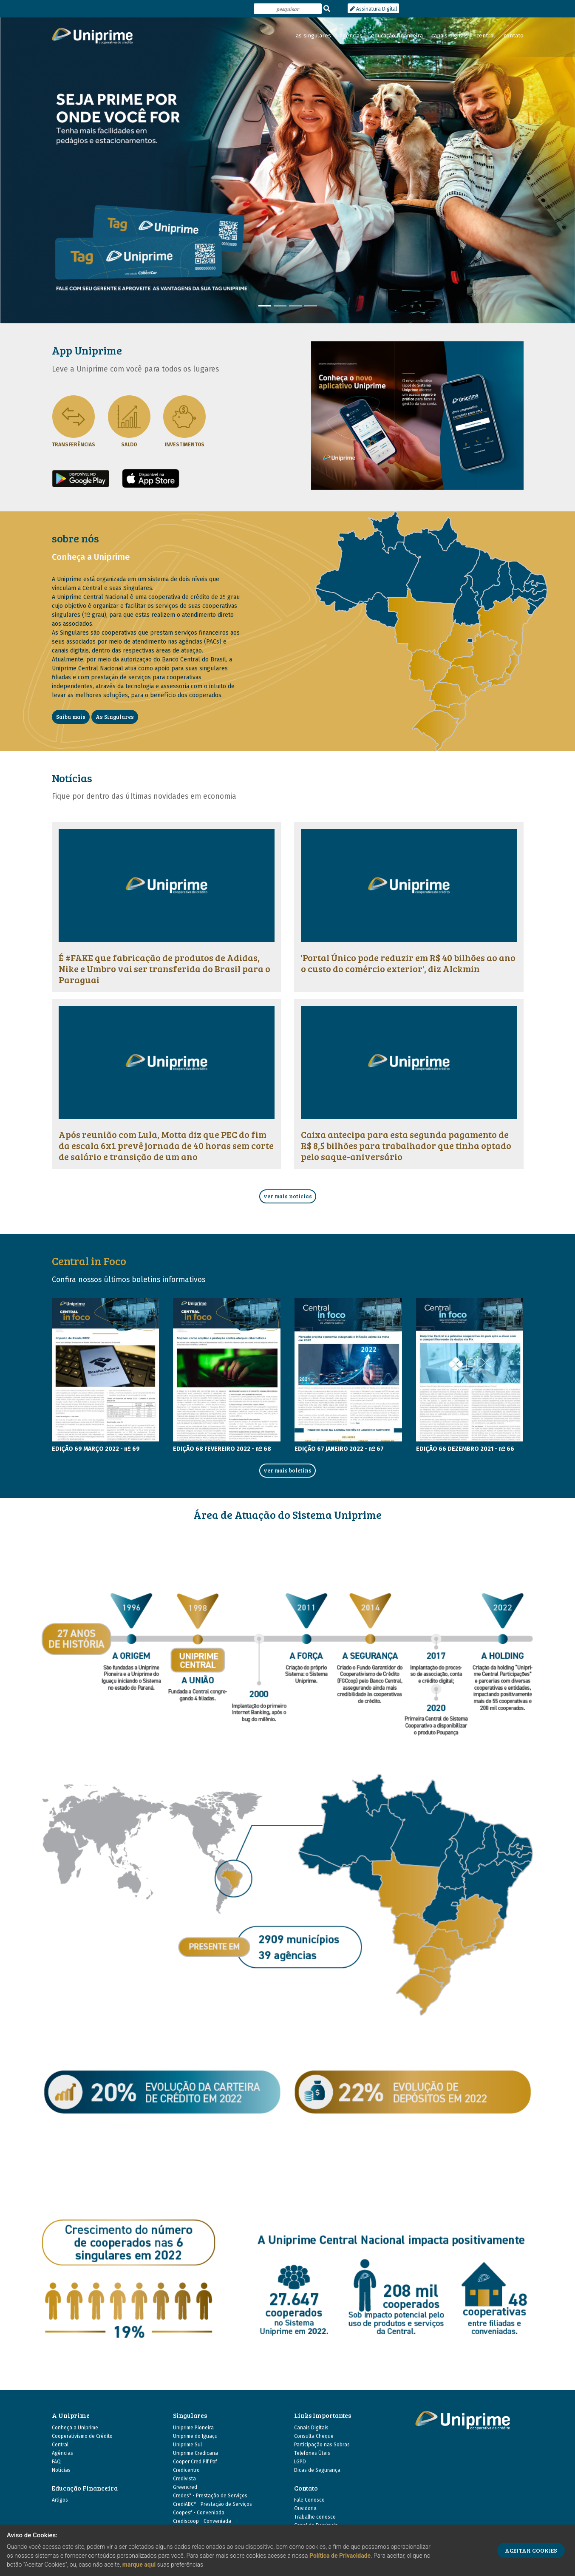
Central (60, 2445)
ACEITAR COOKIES (531, 2550)
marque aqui (139, 2564)
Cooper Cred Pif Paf (195, 2462)
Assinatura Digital (373, 9)
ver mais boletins (287, 1470)
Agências (62, 2453)
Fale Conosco (309, 2500)
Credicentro (186, 2470)
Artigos (60, 2500)
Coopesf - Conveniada (198, 2513)
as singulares (313, 35)
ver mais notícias (287, 1196)
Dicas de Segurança (317, 2470)
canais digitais (449, 35)
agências (351, 35)
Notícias (61, 2470)
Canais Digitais (311, 2428)
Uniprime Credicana (195, 2453)
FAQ (56, 2462)
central (485, 35)
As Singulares (115, 717)
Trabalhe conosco (315, 2517)
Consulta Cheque (314, 2436)
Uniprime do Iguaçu (195, 2436)
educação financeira (397, 35)
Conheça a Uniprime (75, 2428)
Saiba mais (70, 717)
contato (514, 35)
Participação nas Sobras (322, 2445)
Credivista (184, 2479)
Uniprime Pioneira (193, 2428)
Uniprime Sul (187, 2445)
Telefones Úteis (312, 2453)
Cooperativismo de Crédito (82, 2436)
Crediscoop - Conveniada (202, 2521)
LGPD (300, 2462)
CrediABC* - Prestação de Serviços (212, 2504)
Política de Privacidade (340, 2555)
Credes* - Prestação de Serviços (210, 2496)
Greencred (185, 2487)
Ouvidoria (305, 2508)
